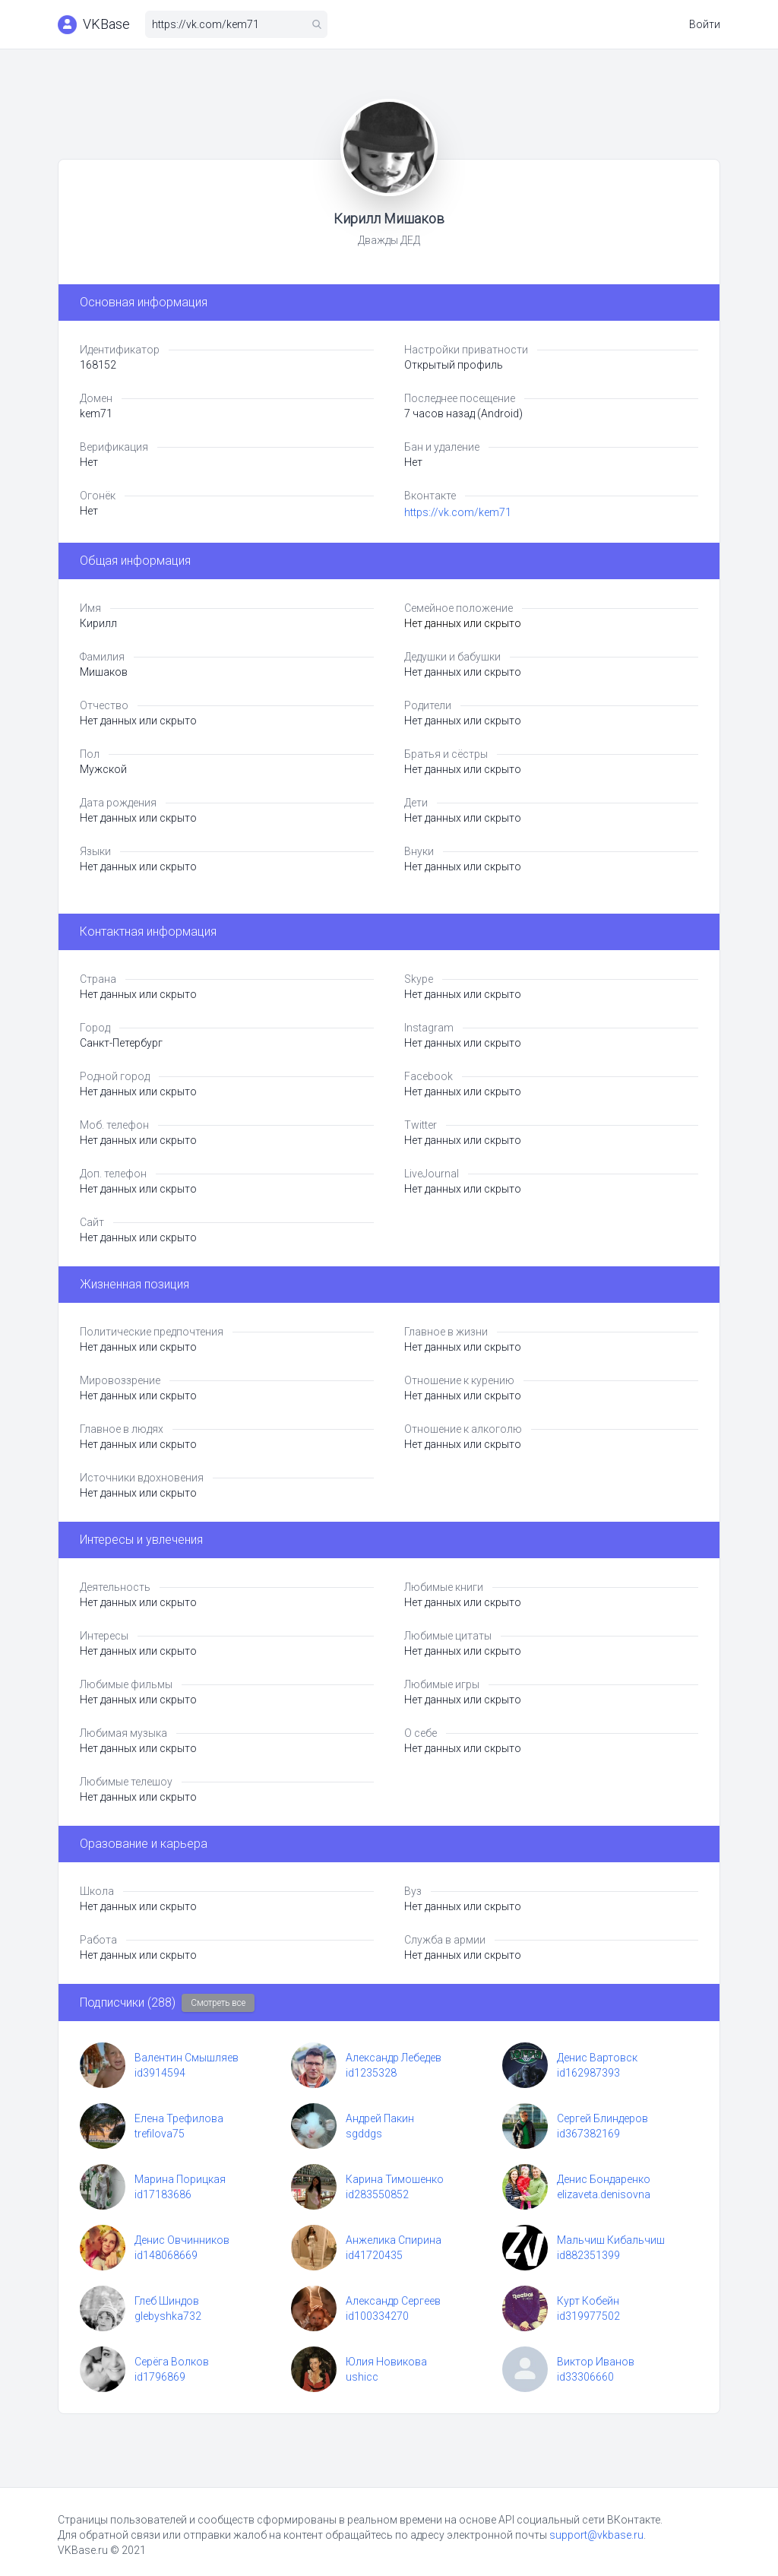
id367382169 (588, 2134)
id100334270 (377, 2316)
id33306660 (585, 2377)
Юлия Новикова (386, 2362)
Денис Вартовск (597, 2058)
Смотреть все (218, 2003)
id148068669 (166, 2255)
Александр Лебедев (393, 2058)
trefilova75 (159, 2134)
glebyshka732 (167, 2316)
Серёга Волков (171, 2362)
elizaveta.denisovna (603, 2194)
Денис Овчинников (181, 2240)
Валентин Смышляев (186, 2058)
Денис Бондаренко (603, 2179)
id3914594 (159, 2073)
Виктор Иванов (595, 2362)
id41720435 (374, 2255)
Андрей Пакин (380, 2118)
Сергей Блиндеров (602, 2118)
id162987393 (588, 2073)
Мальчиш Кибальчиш (611, 2240)
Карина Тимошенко (395, 2179)
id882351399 (588, 2255)
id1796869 (159, 2377)
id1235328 (371, 2073)
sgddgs (364, 2134)
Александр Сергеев (393, 2301)
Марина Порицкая (180, 2179)
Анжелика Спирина (393, 2240)
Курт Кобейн (588, 2301)
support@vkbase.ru (596, 2535)
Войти (704, 24)
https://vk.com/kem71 (457, 512)
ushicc (362, 2377)
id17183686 (162, 2194)
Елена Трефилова (178, 2118)
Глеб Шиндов (166, 2301)
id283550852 (377, 2194)
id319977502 (588, 2316)
